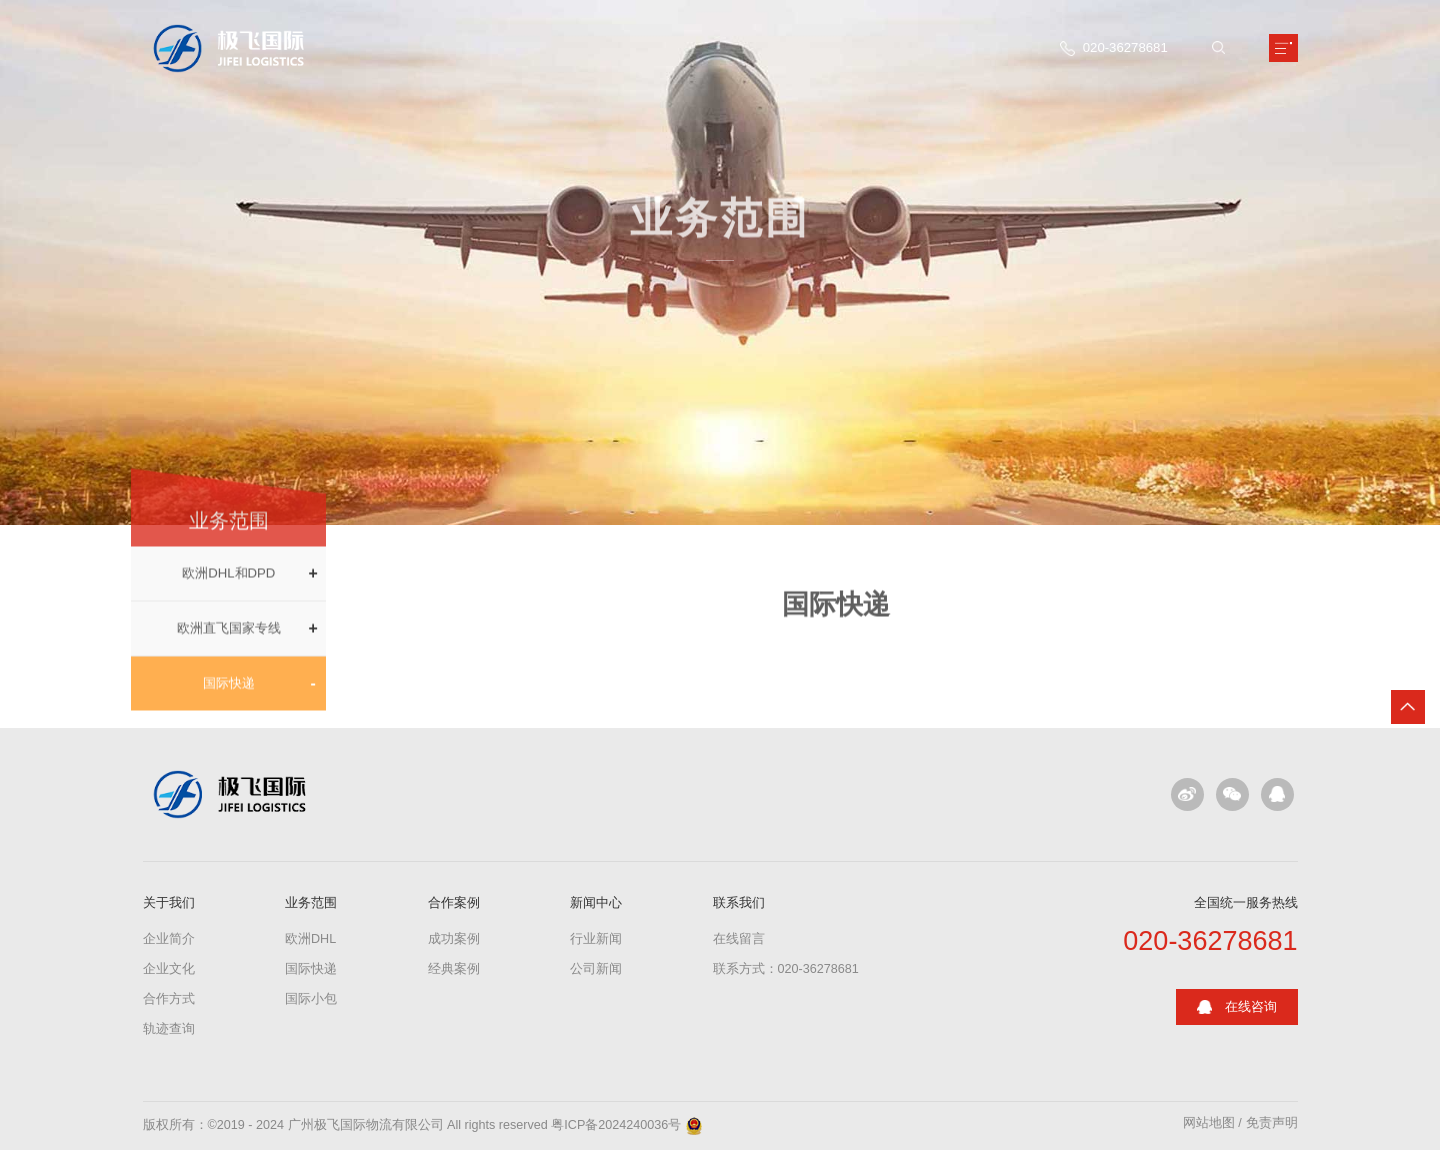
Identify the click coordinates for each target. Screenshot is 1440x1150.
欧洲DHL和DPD (228, 584)
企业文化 (169, 969)
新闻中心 (596, 902)
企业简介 (169, 939)
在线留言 (739, 939)
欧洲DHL (310, 939)
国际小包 (311, 999)
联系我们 (739, 902)
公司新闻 (596, 969)
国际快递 (229, 693)
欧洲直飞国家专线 (229, 639)
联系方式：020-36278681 (786, 969)
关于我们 (169, 902)
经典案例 (454, 969)
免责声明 (1272, 1123)
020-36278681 (1210, 941)
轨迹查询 (169, 1029)
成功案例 (454, 939)
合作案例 (454, 902)
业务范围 (311, 902)
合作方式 (169, 999)
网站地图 (1209, 1123)
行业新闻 (596, 939)
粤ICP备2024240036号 (616, 1125)
